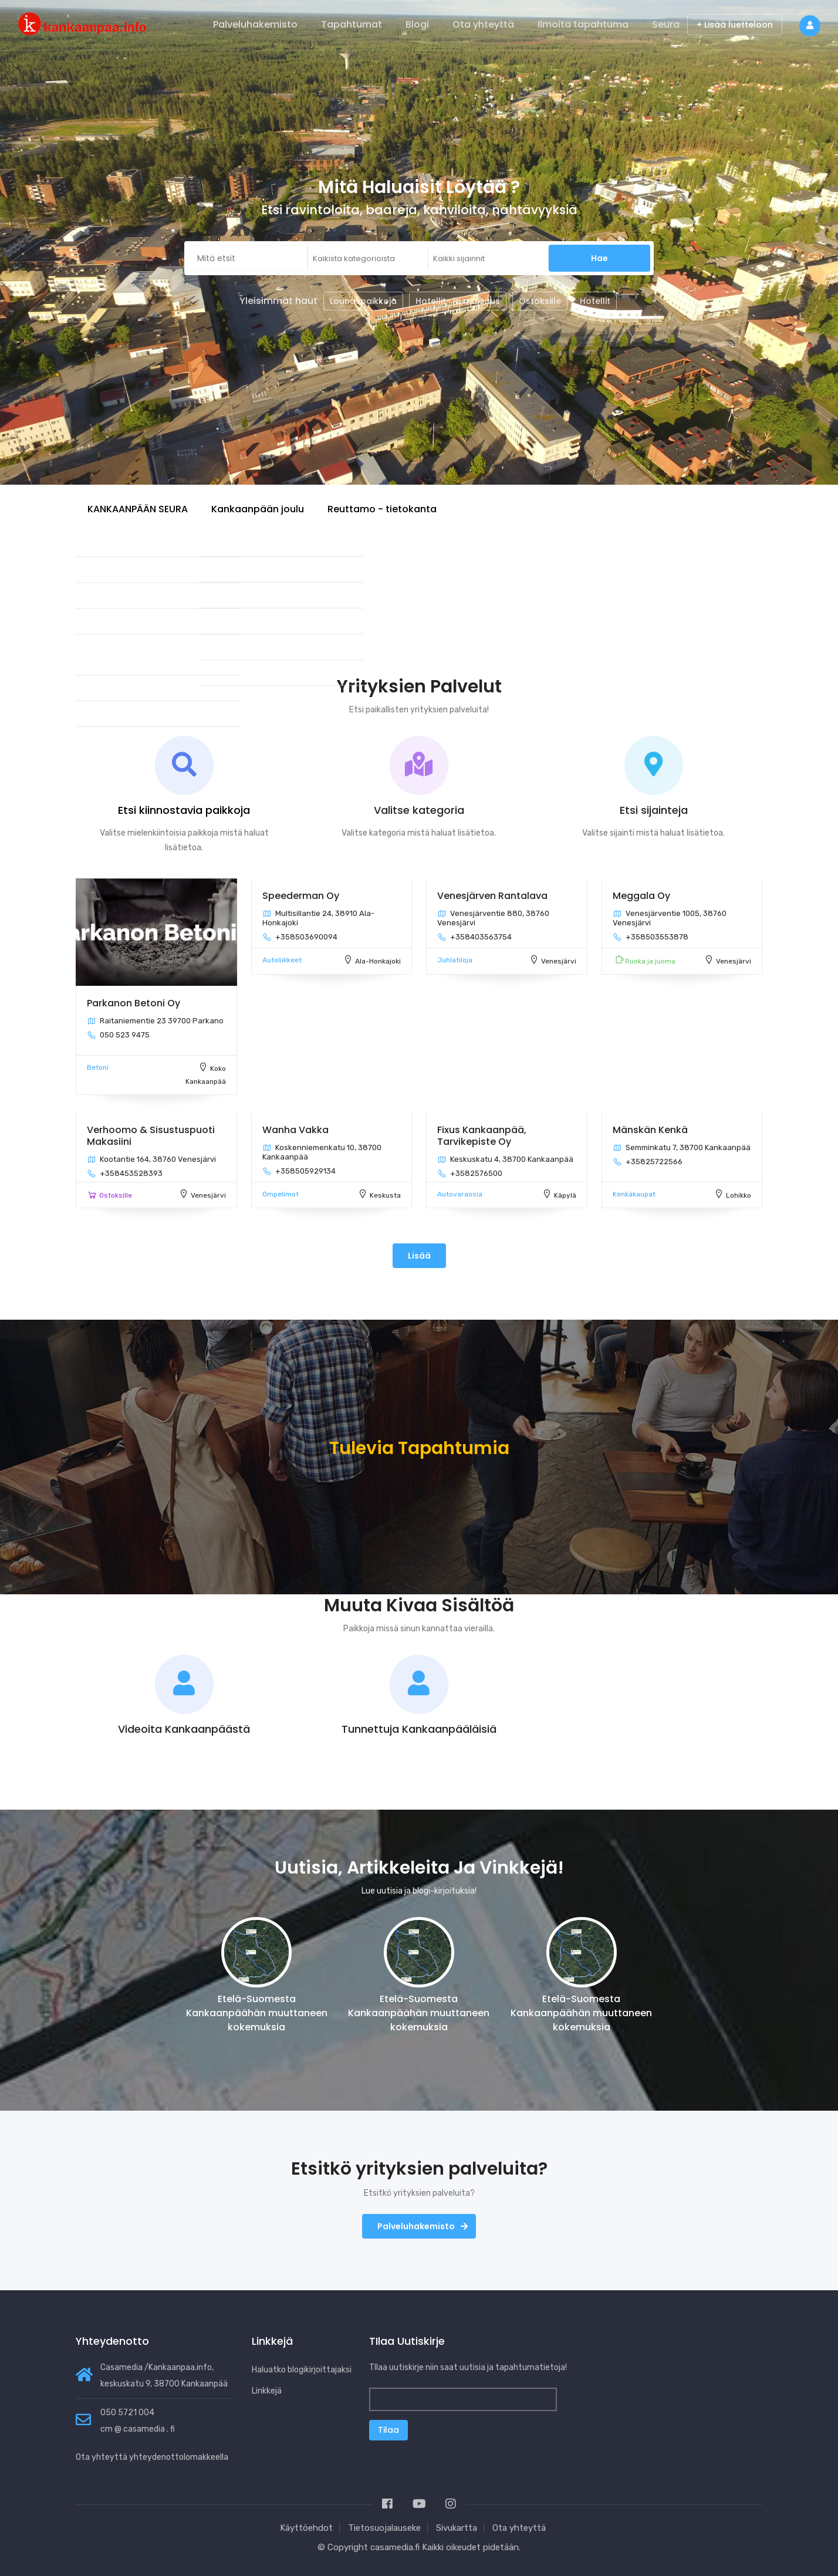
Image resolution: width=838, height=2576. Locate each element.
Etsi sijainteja (654, 810)
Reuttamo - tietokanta (382, 509)
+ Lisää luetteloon (735, 25)
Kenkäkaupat (634, 1194)
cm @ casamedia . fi (137, 2429)
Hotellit (595, 301)
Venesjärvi (558, 961)
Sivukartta (456, 2528)
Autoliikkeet (282, 960)
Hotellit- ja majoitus (457, 301)
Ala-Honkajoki (378, 961)
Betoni (98, 1067)
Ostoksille (540, 301)
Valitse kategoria (419, 810)
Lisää (419, 1256)
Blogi (417, 24)
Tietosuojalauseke (384, 2528)
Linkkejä (267, 2391)
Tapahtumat (351, 24)
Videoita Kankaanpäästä (184, 1729)
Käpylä (565, 1195)
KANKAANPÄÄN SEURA (137, 509)
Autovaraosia (459, 1194)
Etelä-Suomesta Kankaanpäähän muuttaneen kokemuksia (256, 2013)
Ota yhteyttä (483, 24)
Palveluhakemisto (255, 24)
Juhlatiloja (454, 960)
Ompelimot (280, 1194)
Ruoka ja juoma (650, 961)
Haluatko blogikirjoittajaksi (302, 2370)
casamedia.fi (395, 2547)
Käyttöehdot (306, 2528)
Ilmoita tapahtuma (583, 24)
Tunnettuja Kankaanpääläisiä (419, 1729)
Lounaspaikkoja (363, 301)
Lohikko (738, 1195)
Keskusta (385, 1195)
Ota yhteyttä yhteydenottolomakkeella (152, 2457)
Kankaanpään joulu (257, 509)
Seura (666, 24)
